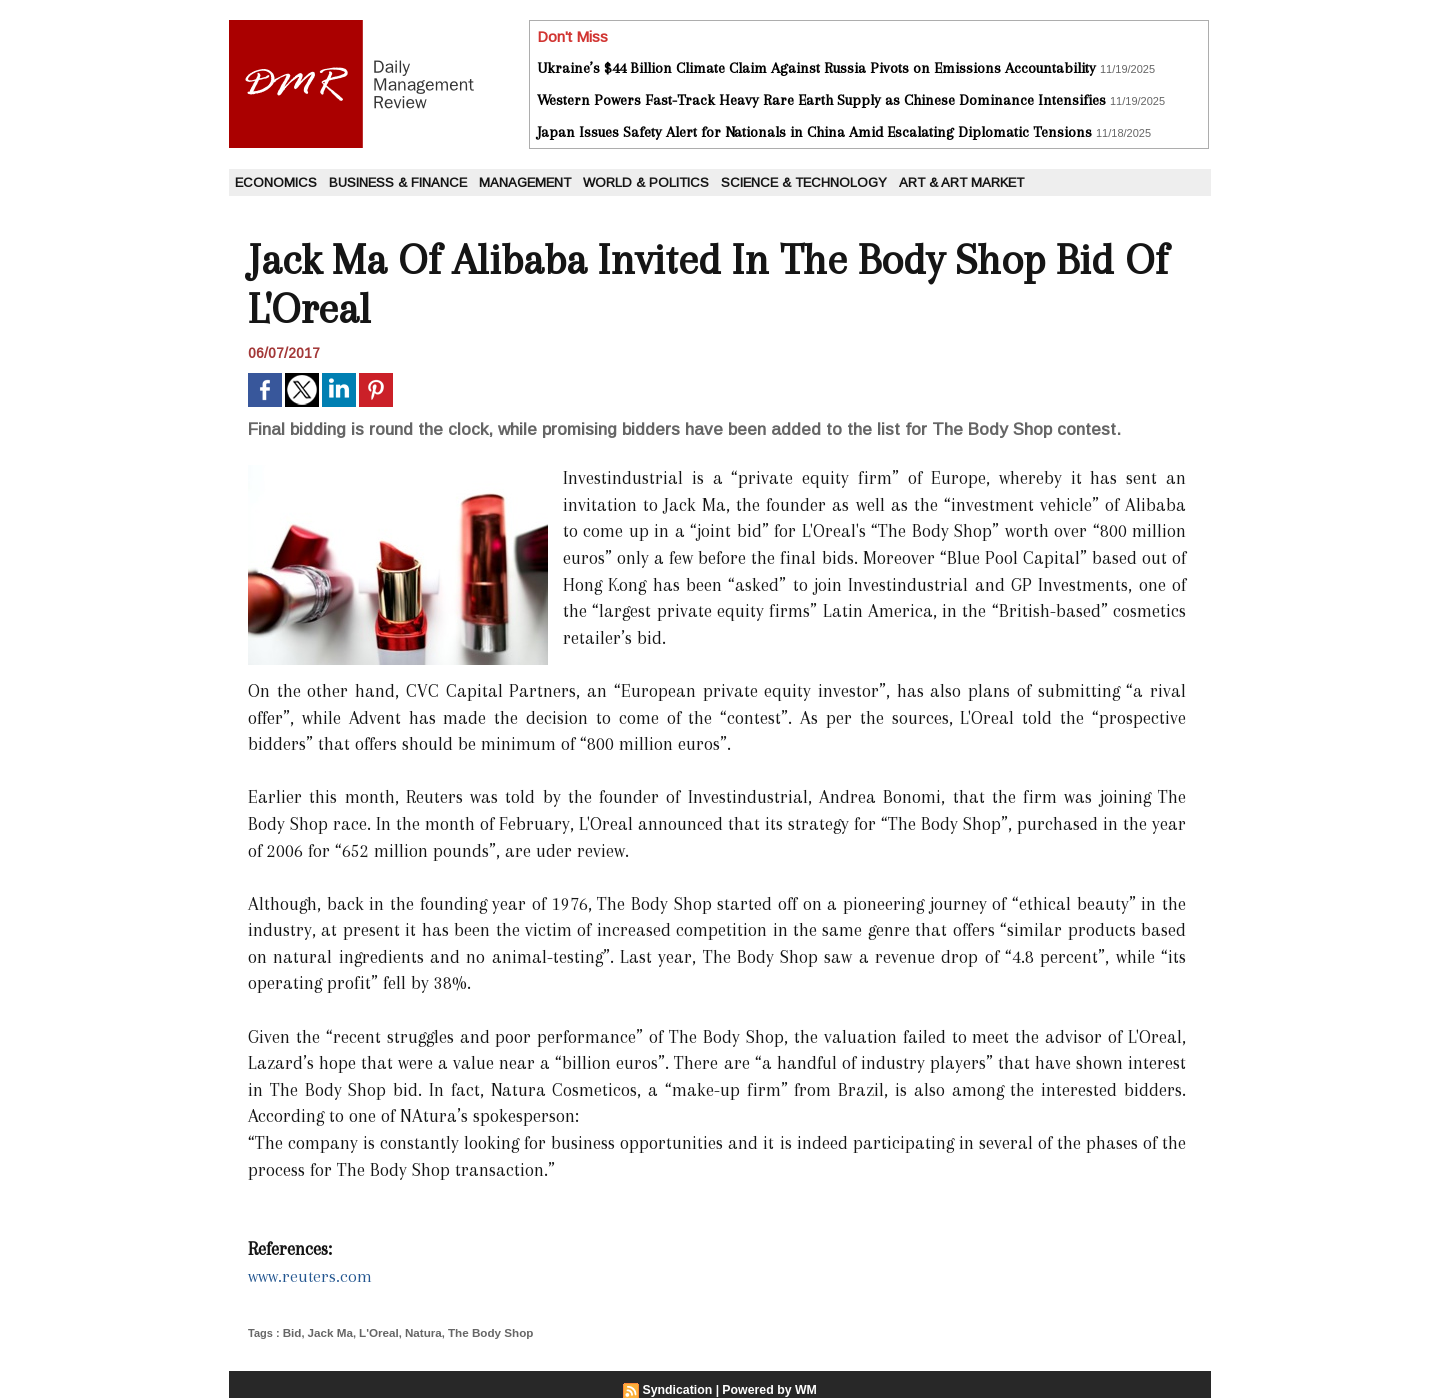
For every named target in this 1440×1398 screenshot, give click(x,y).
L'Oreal (373, 1332)
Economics (276, 182)
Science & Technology (804, 182)
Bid (292, 1332)
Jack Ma (328, 1332)
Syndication (679, 1389)
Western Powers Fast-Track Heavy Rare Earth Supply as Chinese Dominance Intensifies (821, 100)
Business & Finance (398, 182)
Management (525, 182)
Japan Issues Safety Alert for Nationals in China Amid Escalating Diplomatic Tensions (814, 132)
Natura (416, 1332)
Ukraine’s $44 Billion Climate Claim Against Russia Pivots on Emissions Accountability (816, 68)
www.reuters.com (312, 1276)
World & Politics (646, 182)
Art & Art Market (961, 182)
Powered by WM (769, 1389)
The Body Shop (480, 1332)
